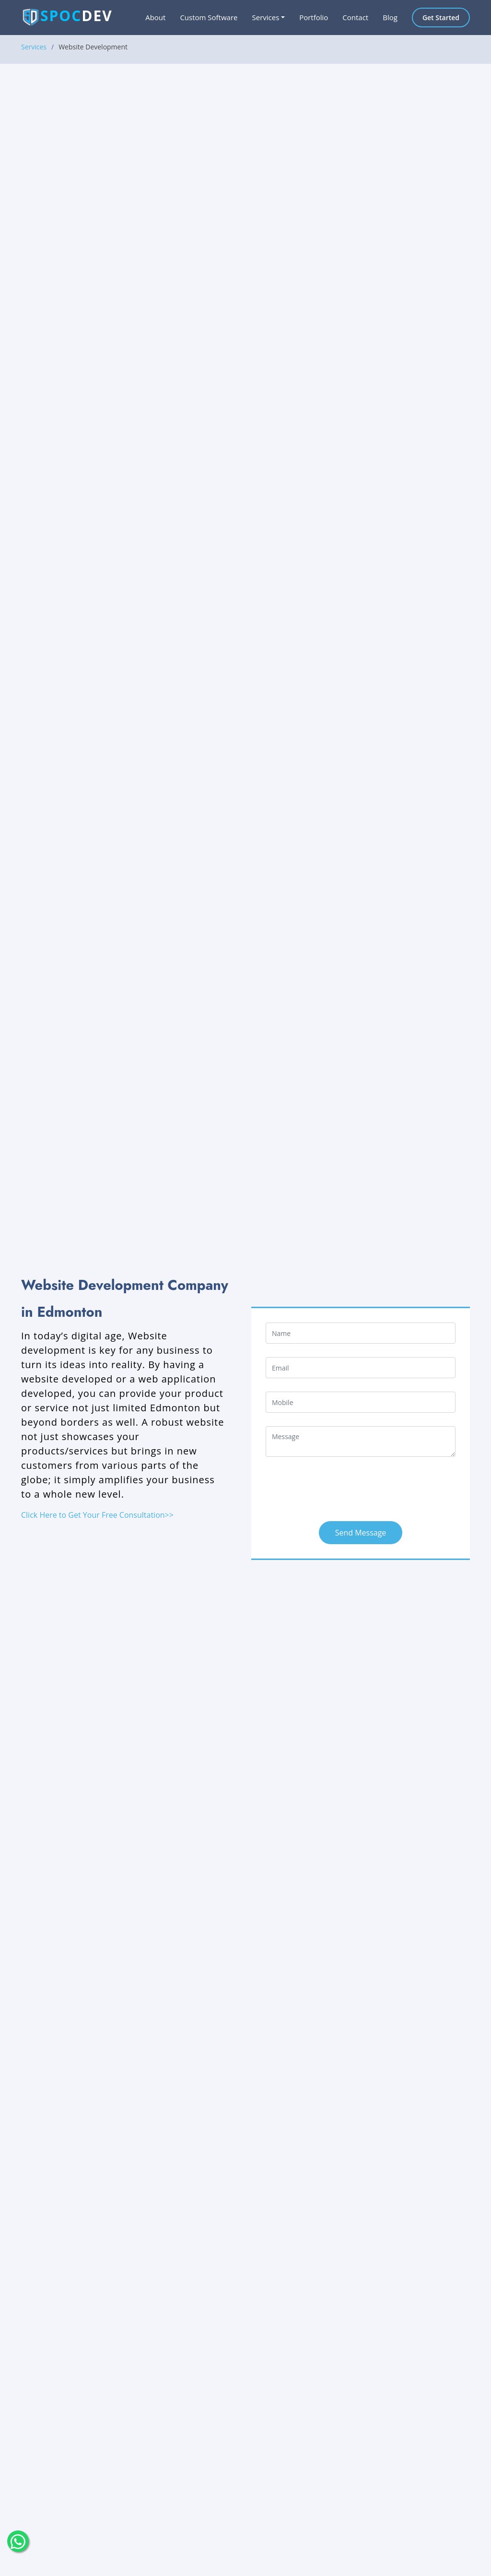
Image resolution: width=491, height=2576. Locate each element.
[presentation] (338, 1489)
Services (34, 46)
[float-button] (18, 2541)
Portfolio (313, 17)
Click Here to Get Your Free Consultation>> (97, 1515)
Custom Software (208, 17)
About (155, 17)
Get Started (440, 17)
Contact (355, 17)
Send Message (360, 1532)
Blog (390, 17)
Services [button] (265, 17)
